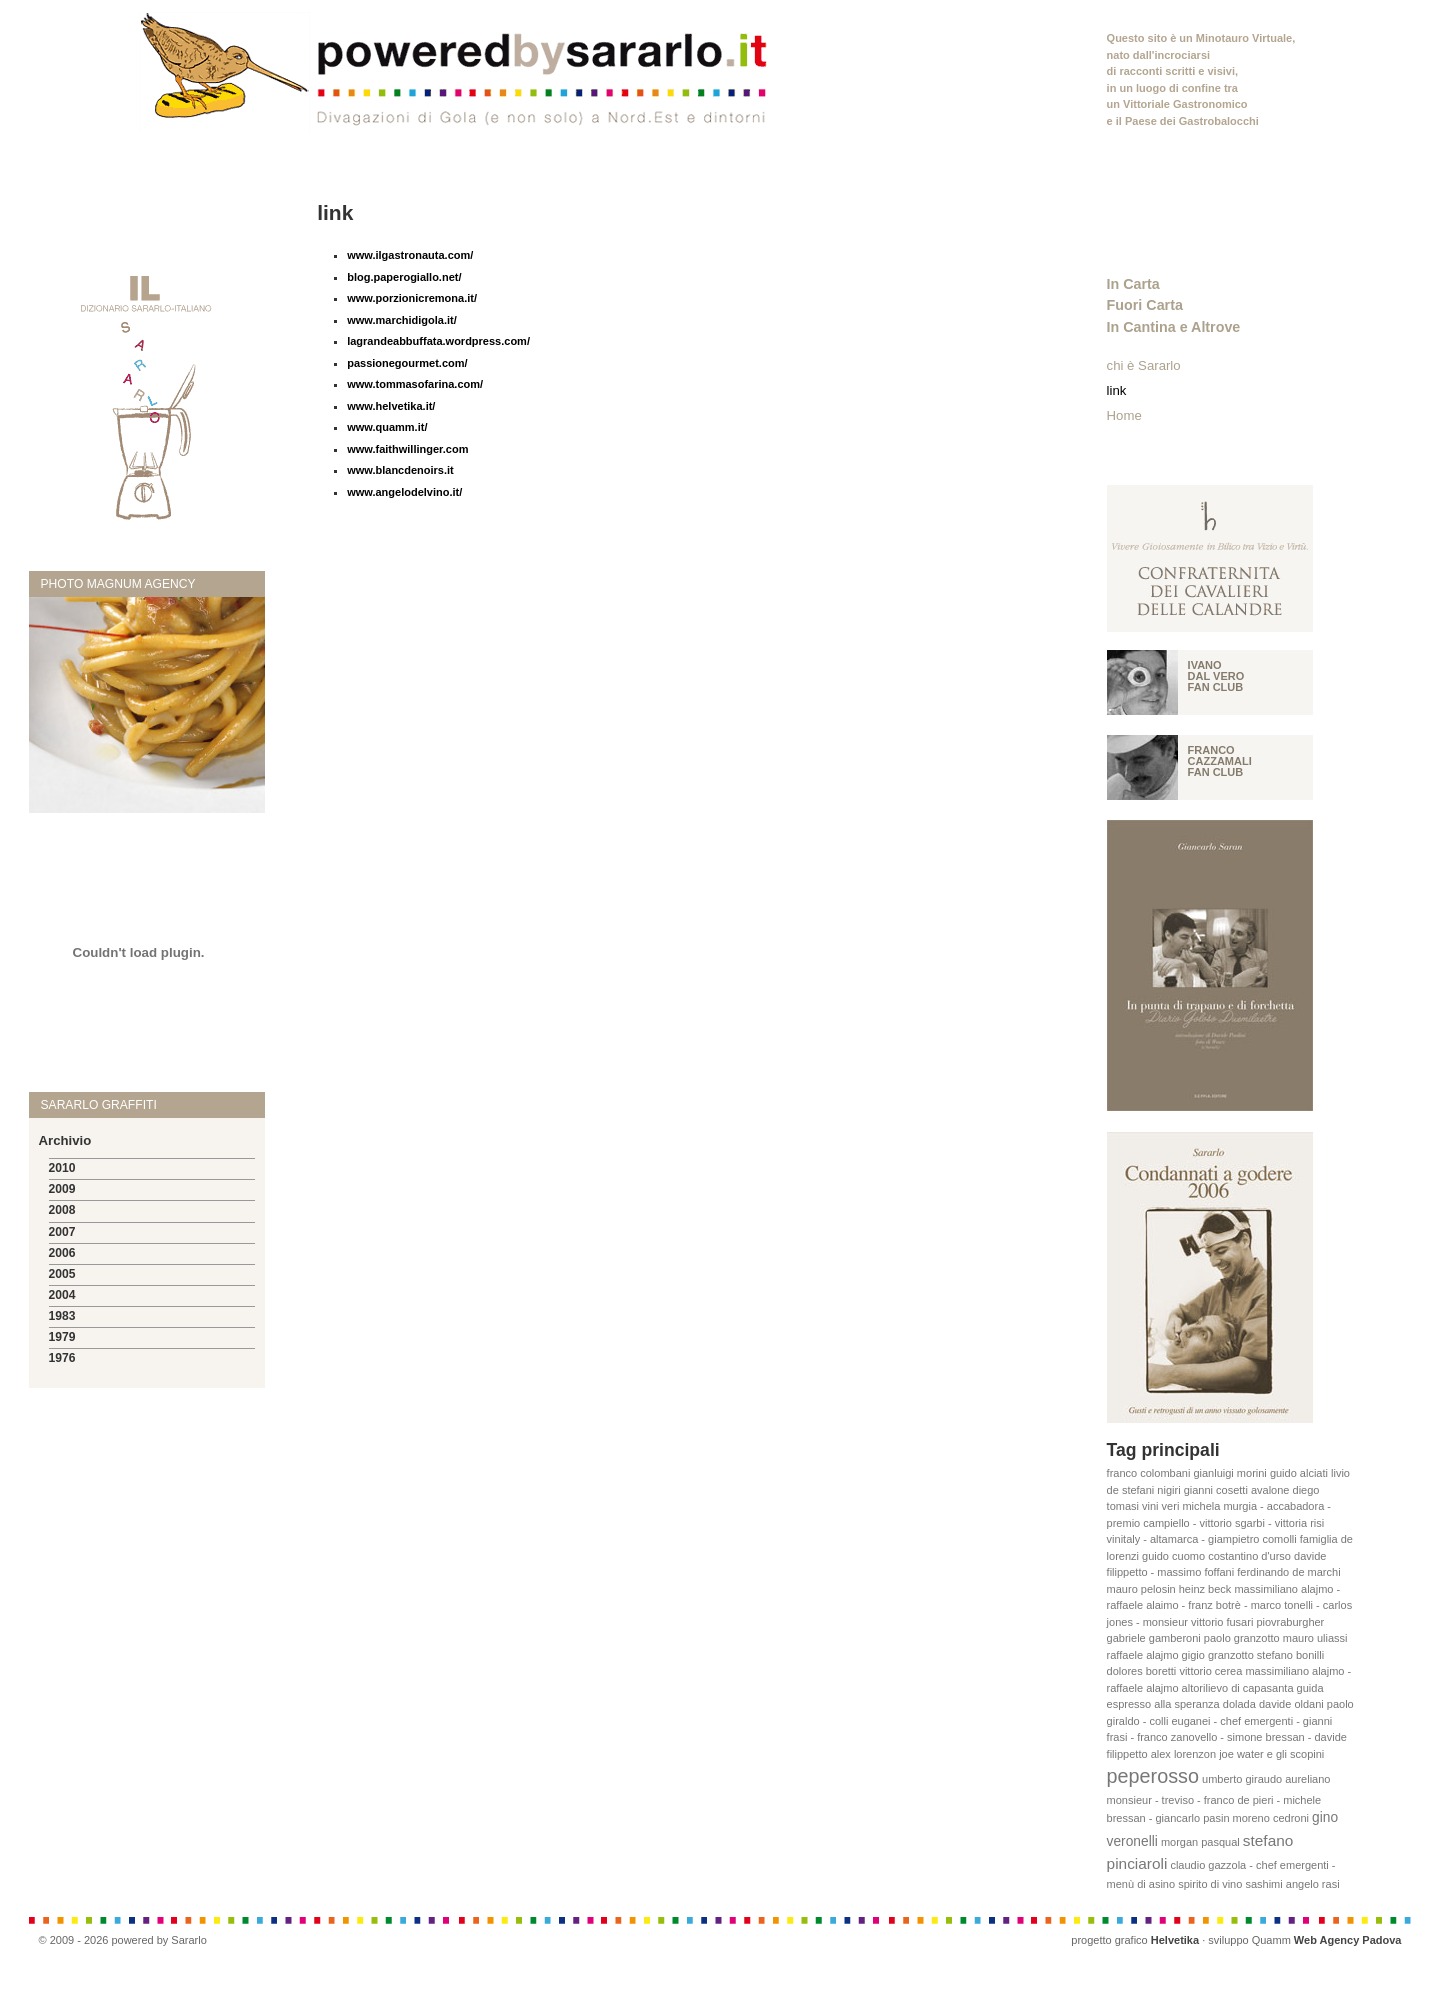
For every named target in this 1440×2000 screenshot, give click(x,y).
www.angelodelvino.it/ (404, 492)
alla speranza (1186, 1704)
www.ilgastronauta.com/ (410, 255)
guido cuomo (1173, 1556)
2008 (62, 1210)
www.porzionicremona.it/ (412, 298)
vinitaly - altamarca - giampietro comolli (1202, 1539)
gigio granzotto (1218, 1655)
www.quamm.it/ (387, 427)
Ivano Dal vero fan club (1216, 676)
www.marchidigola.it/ (402, 320)
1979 (62, 1337)
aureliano (1307, 1779)
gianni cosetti (1216, 1490)
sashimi (1263, 1884)
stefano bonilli (1290, 1655)
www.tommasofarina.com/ (415, 384)
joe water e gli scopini (1271, 1754)
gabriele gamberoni (1154, 1638)
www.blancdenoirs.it (400, 470)
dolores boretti (1142, 1671)
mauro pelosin (1141, 1589)
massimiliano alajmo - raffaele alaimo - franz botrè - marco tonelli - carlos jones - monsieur (1230, 1605)
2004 (62, 1295)
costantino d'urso (1249, 1556)
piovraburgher (1290, 1622)
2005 (62, 1274)
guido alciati (1299, 1473)
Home (1124, 415)
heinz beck (1205, 1589)
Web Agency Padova (1348, 1940)
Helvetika (1175, 1940)
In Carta (1133, 284)
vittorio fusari (1222, 1622)
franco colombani (1149, 1473)
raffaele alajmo (1143, 1655)
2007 (62, 1232)
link (1117, 390)
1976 (62, 1358)
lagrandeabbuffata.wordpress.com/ (438, 341)
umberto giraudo (1242, 1779)
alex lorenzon (1183, 1754)
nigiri (1168, 1490)
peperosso (1153, 1776)
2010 (62, 1168)
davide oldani (1291, 1704)
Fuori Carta (1145, 305)
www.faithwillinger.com (407, 449)
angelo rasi (1313, 1884)
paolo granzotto (1242, 1638)
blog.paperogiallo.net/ (404, 277)
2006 (62, 1253)
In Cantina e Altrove (1174, 327)
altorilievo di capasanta (1238, 1688)
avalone (1270, 1490)
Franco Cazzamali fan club (1220, 761)
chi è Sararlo (1144, 365)
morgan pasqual (1200, 1842)
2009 (62, 1189)
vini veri (1160, 1506)
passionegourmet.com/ (407, 363)
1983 (62, 1316)
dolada (1239, 1704)
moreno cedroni (1271, 1818)
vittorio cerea (1210, 1671)
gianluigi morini (1229, 1473)
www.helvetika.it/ (391, 406)
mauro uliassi (1315, 1638)
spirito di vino (1210, 1884)
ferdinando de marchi (1288, 1572)
